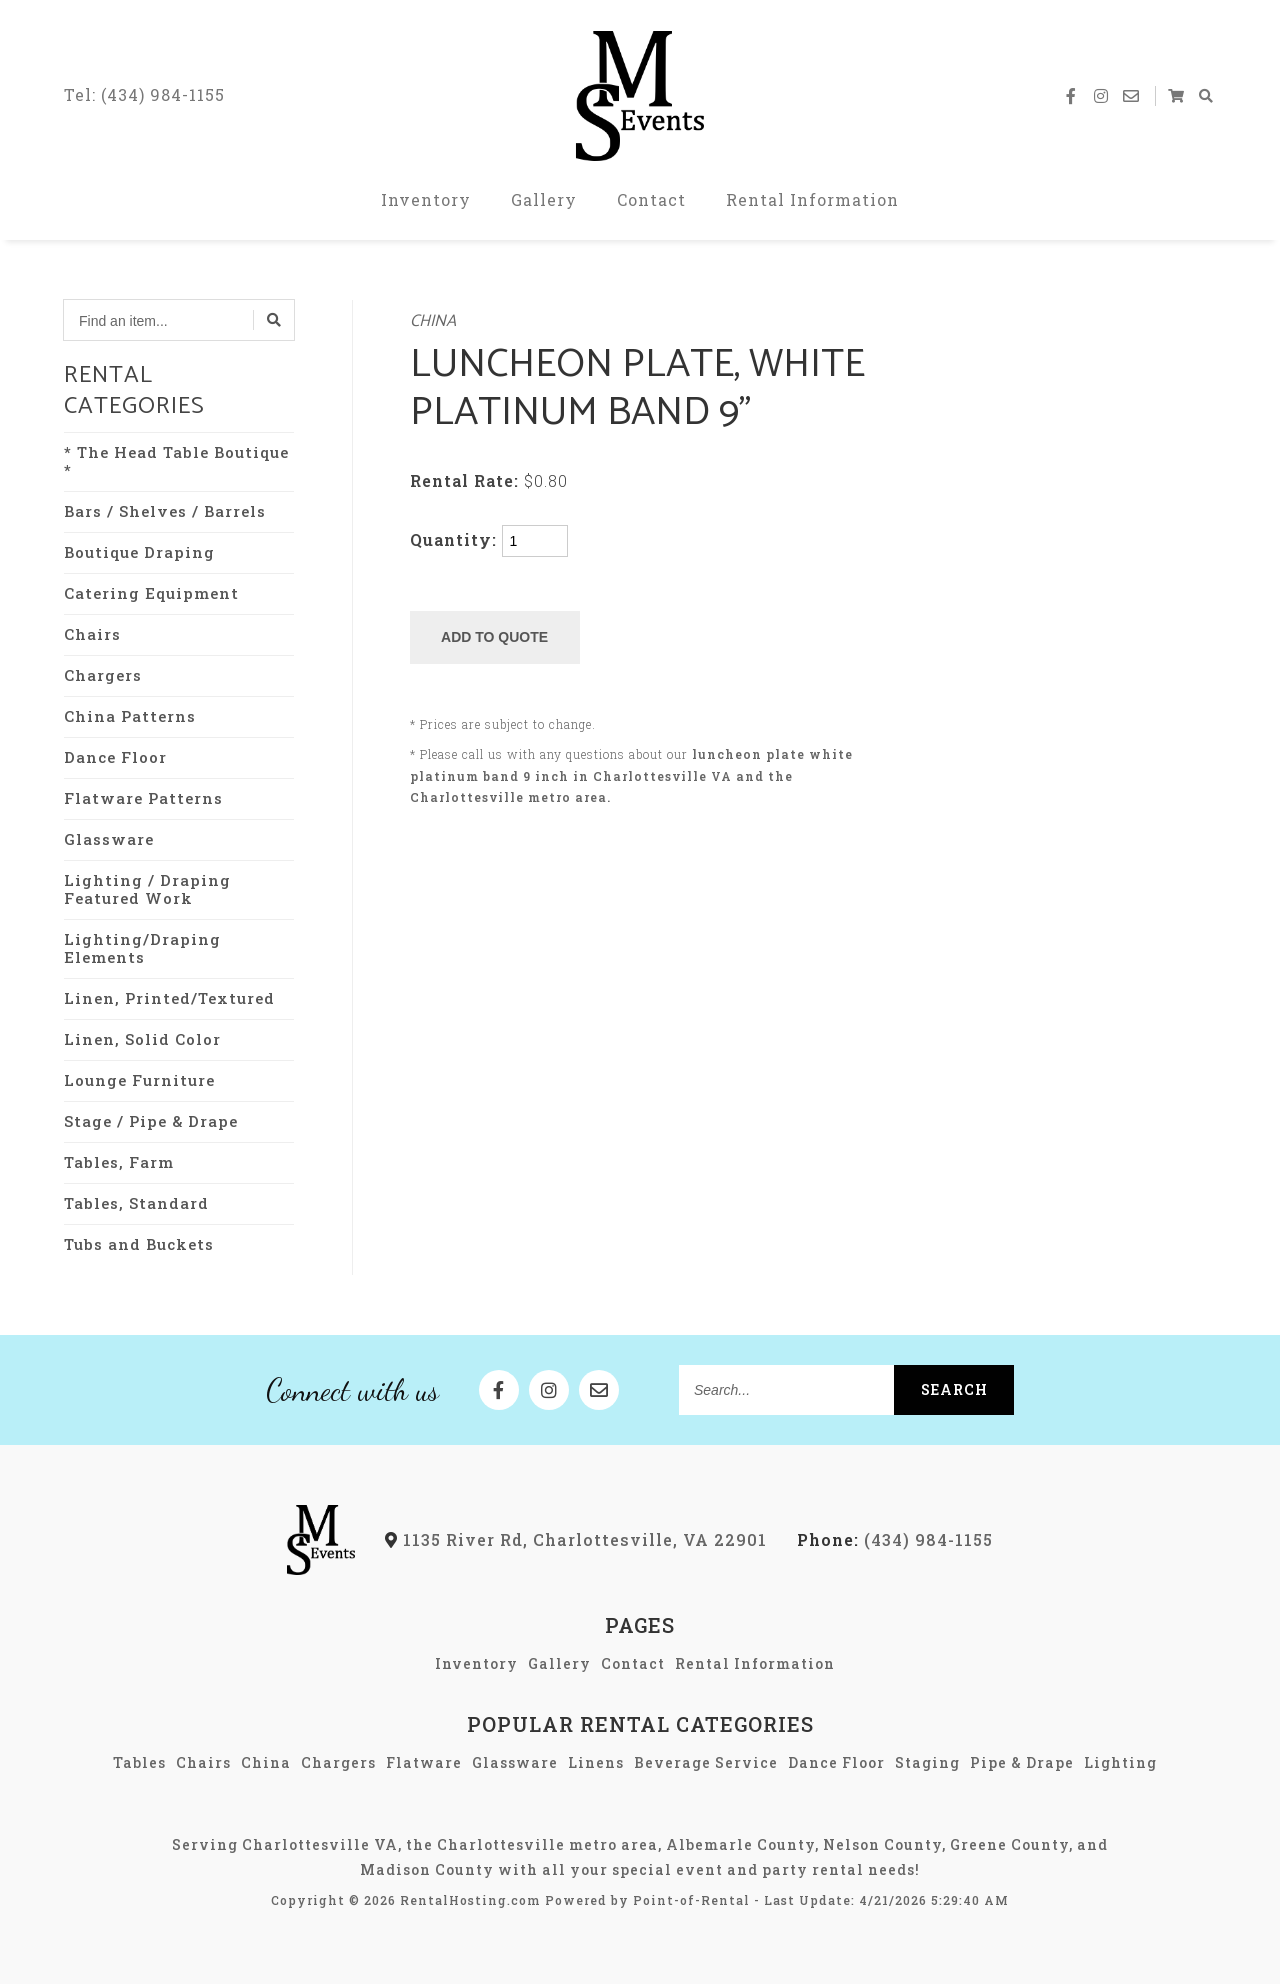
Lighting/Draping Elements (142, 948)
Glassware (109, 839)
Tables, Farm (119, 1162)
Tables (139, 1762)
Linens (596, 1762)
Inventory (426, 199)
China (433, 321)
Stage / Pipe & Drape (151, 1121)
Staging (927, 1762)
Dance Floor (115, 757)
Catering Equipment (151, 593)
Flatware (424, 1762)
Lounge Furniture (139, 1080)
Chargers (103, 675)
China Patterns (130, 716)
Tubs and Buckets (139, 1244)
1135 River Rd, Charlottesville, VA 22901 (576, 1539)
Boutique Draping (139, 552)
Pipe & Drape (1022, 1762)
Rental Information (812, 199)
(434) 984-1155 (895, 1539)
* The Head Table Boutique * (176, 461)
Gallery (544, 199)
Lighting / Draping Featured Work (147, 889)
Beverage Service (706, 1762)
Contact (651, 199)
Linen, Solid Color (142, 1039)
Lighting (1120, 1762)
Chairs (92, 634)
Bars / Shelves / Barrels (165, 511)
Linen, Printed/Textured (169, 998)
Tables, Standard (136, 1203)
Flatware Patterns (143, 798)
